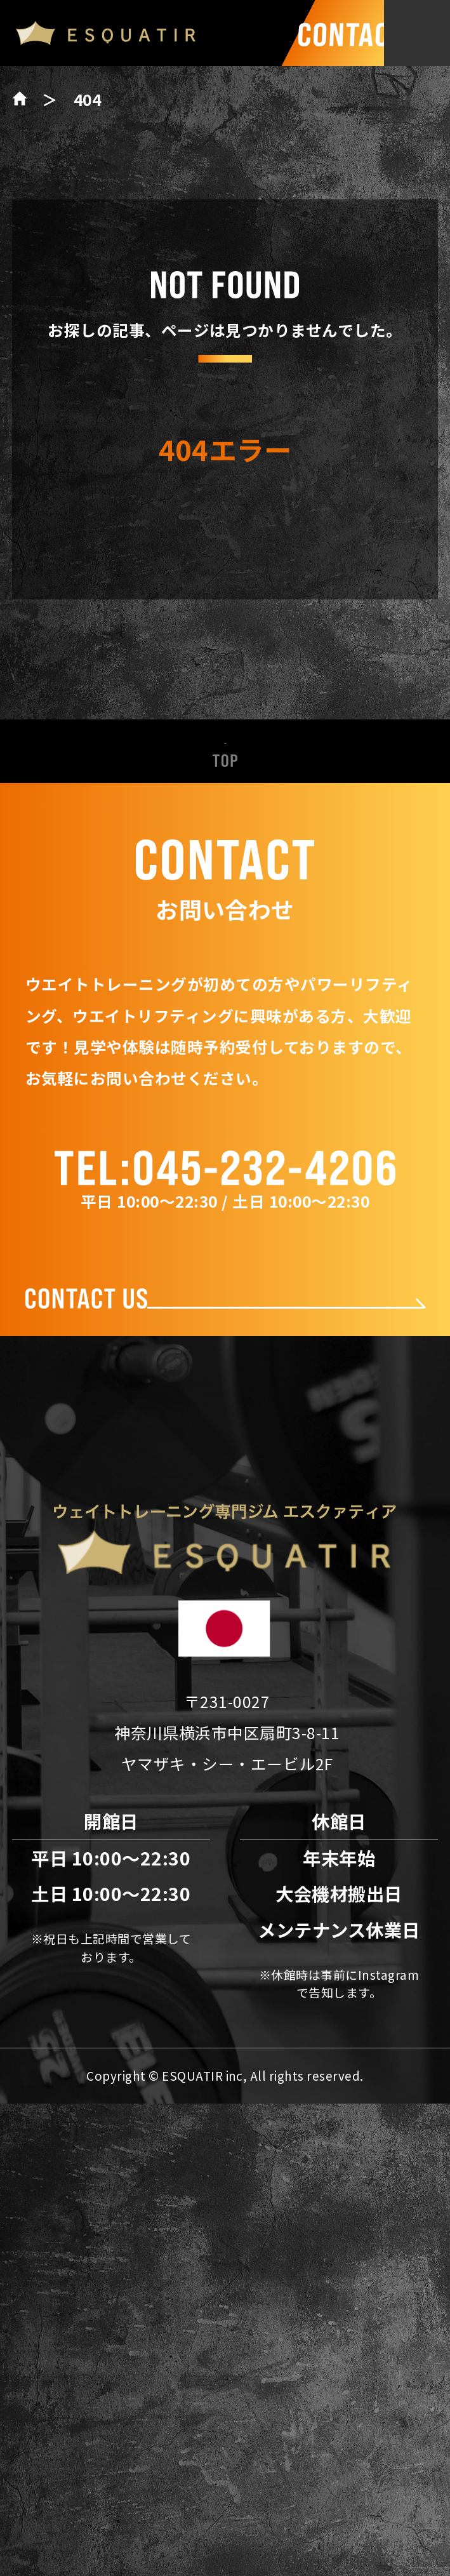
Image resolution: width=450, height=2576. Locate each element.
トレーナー (225, 1682)
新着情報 (225, 1529)
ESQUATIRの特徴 (225, 1580)
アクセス (225, 1835)
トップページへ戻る (225, 570)
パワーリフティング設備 (225, 1631)
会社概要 (225, 1785)
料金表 (225, 1733)
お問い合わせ (225, 1886)
